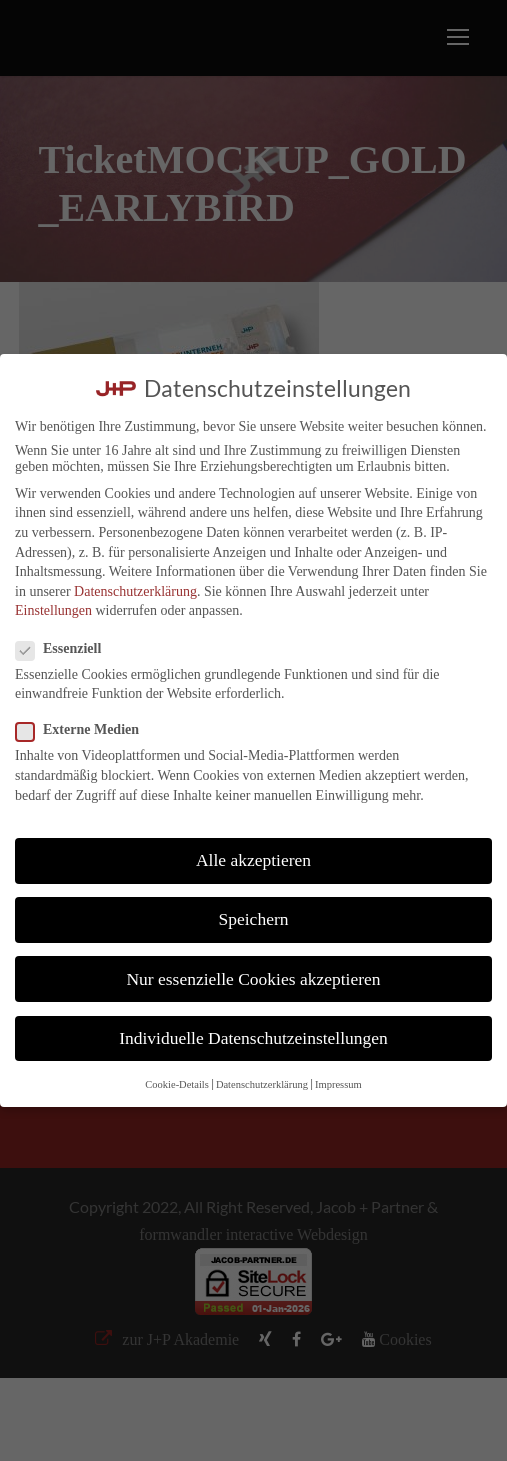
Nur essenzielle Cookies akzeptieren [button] (253, 979)
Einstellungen (53, 610)
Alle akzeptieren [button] (253, 860)
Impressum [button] (338, 1084)
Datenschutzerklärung (135, 591)
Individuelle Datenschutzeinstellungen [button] (253, 1038)
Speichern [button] (254, 919)
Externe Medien (85, 730)
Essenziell (66, 649)
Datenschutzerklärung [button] (262, 1084)
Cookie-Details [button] (177, 1084)
